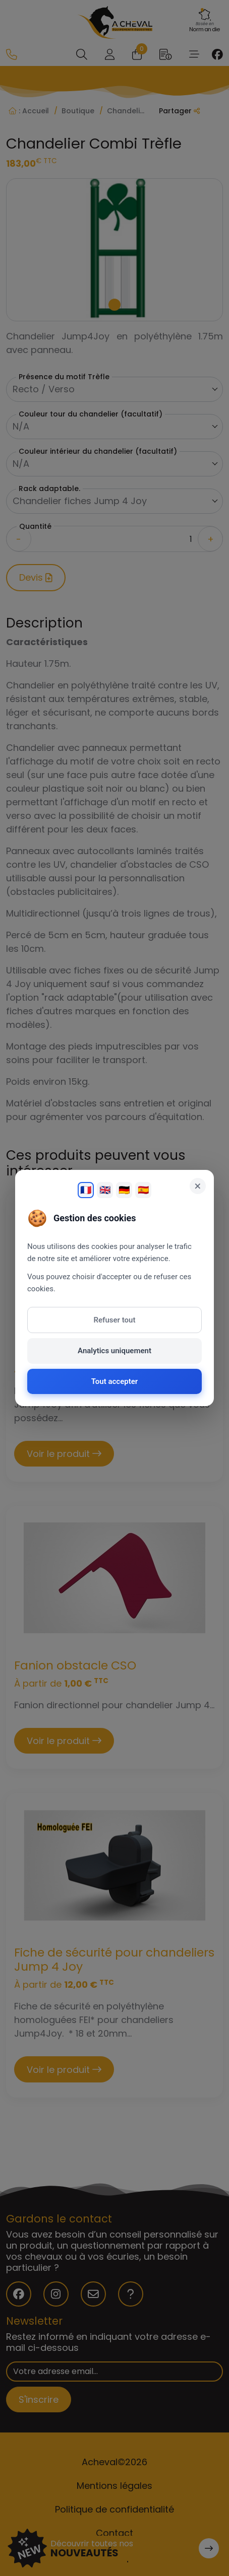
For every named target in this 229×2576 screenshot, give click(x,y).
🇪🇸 (143, 1190)
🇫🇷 (85, 1190)
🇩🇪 (124, 1190)
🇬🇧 (104, 1190)
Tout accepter (114, 1381)
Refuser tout (115, 1320)
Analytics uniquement (114, 1350)
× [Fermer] (198, 1186)
